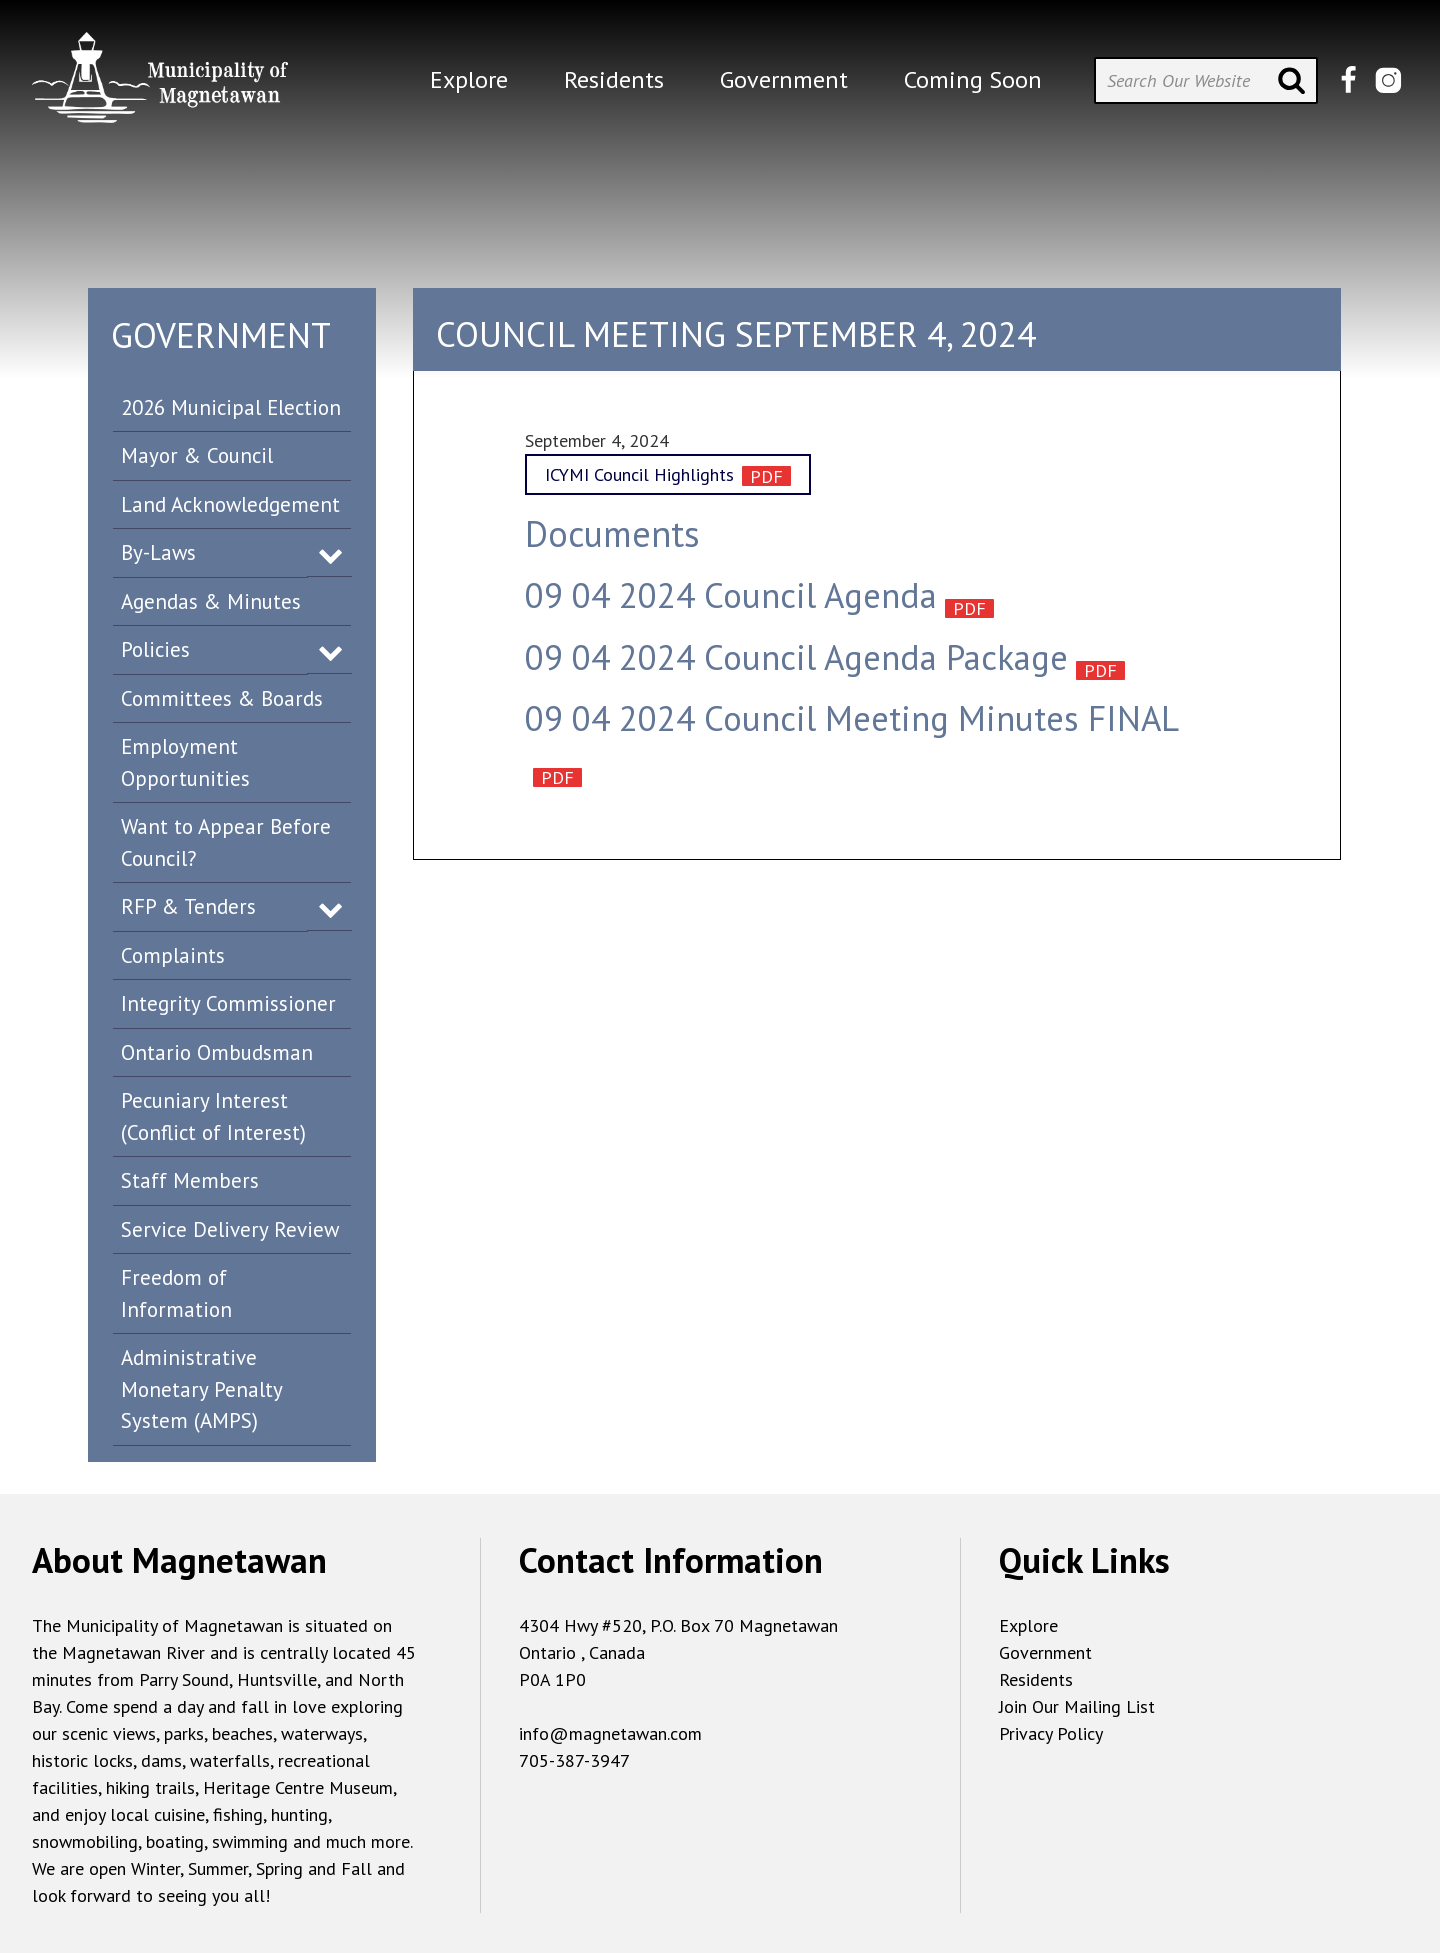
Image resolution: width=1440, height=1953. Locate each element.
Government (1045, 1652)
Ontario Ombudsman (217, 1052)
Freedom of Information (176, 1293)
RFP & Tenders (188, 906)
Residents (1036, 1679)
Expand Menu (330, 554)
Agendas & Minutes (211, 601)
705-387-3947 (574, 1760)
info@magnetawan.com (610, 1733)
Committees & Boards (222, 698)
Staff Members (190, 1180)
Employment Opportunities (185, 762)
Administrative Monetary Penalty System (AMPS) (202, 1389)
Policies (155, 649)
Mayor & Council (197, 455)
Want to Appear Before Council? (226, 842)
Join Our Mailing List (1077, 1706)
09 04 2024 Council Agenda (731, 595)
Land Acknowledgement (230, 504)
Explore (1028, 1625)
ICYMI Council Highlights (639, 474)
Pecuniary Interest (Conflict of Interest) (213, 1116)
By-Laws (158, 552)
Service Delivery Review (230, 1229)
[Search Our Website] (1206, 80)
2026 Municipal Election (231, 407)
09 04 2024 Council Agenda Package (796, 657)
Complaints (173, 955)
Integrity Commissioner (228, 1003)
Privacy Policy (1051, 1733)
